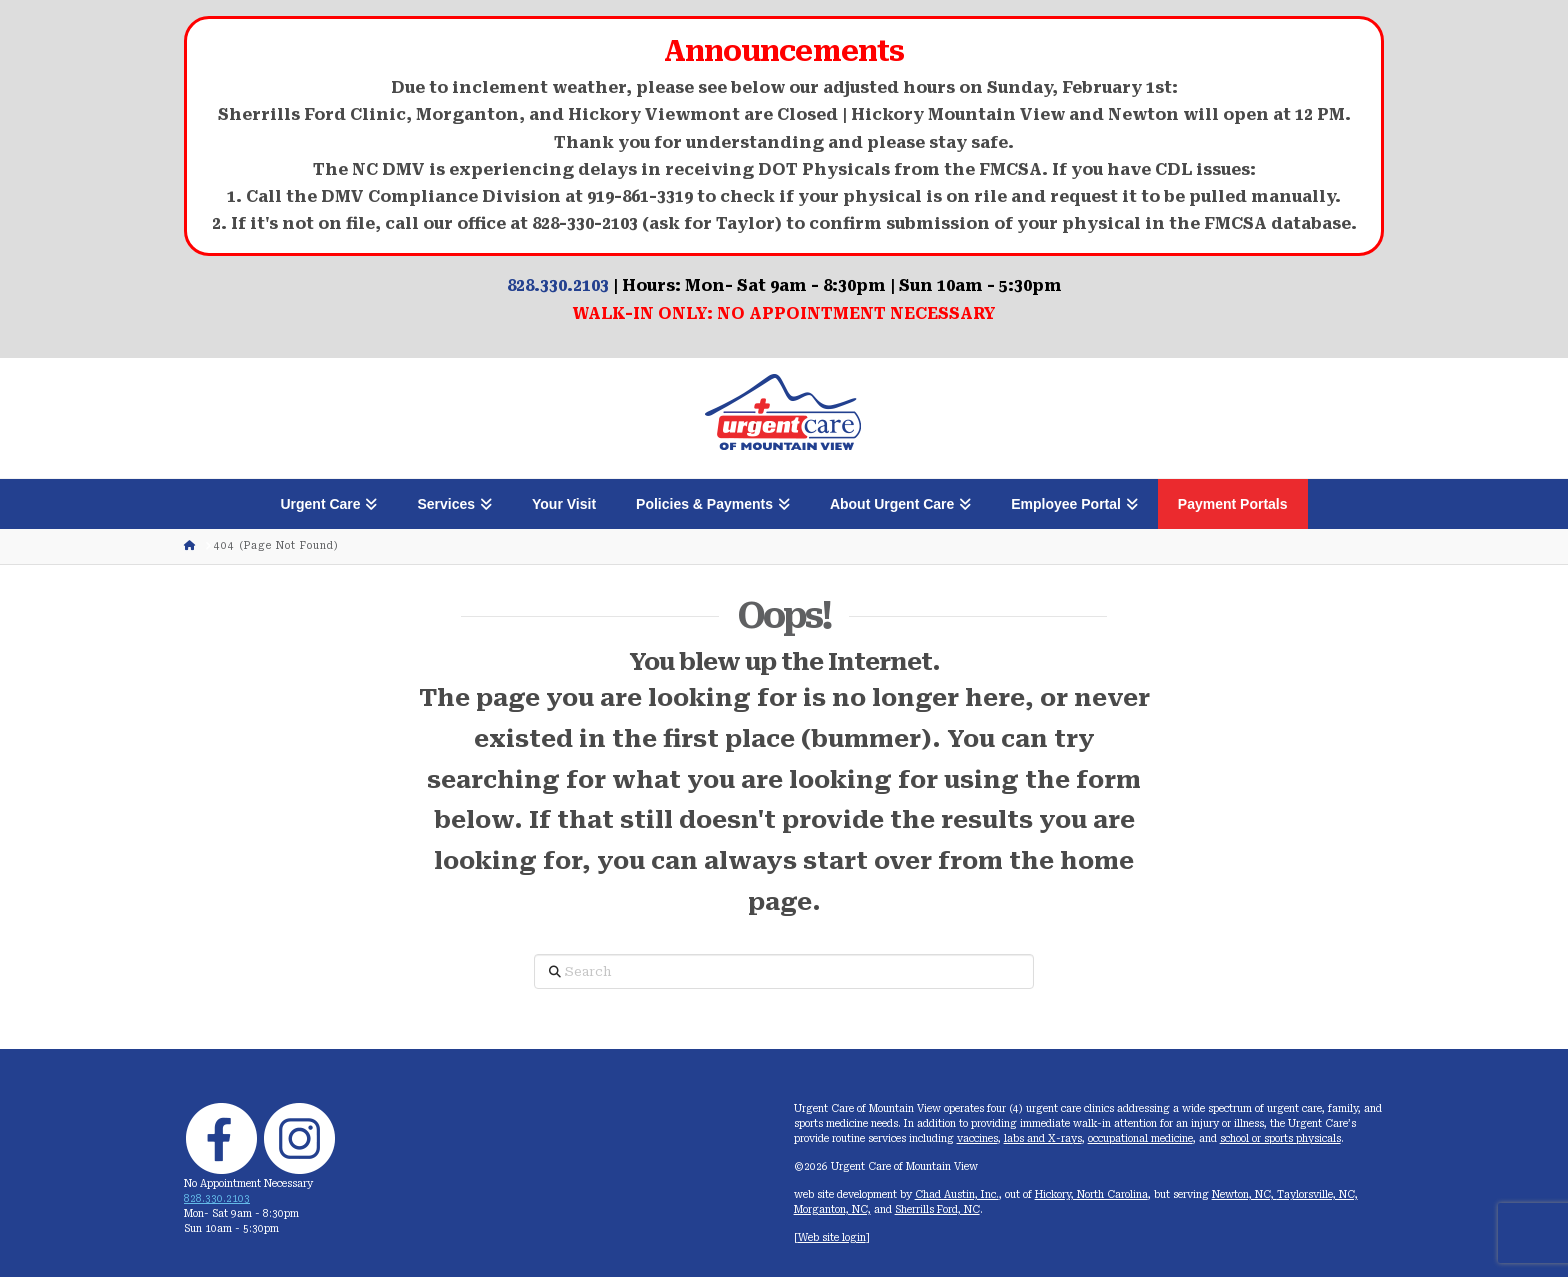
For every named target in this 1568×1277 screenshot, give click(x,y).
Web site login (832, 1237)
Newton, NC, (1244, 1194)
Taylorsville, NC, (1317, 1194)
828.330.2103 (558, 285)
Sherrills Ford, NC (937, 1209)
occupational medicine (1140, 1138)
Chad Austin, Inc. (957, 1194)
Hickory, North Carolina (1091, 1194)
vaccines (977, 1138)
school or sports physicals (1280, 1138)
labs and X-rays (1043, 1138)
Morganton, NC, (832, 1209)
